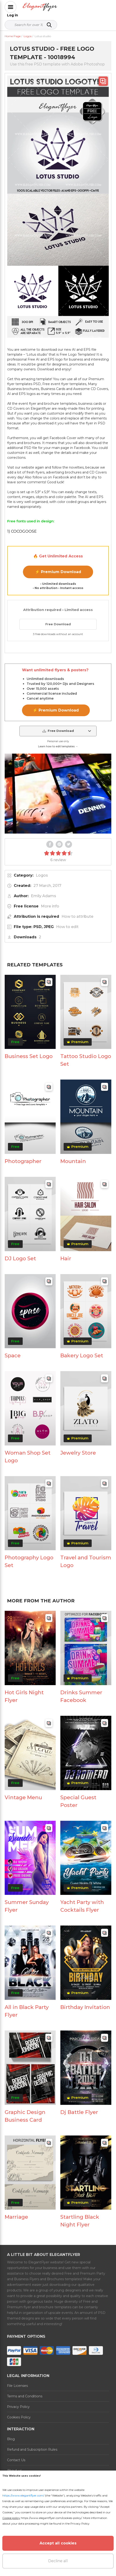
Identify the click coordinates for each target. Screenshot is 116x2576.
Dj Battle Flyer (79, 2107)
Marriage (16, 2212)
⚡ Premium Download (58, 567)
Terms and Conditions (24, 2391)
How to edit (67, 922)
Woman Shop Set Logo (28, 1452)
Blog (11, 2434)
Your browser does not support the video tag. (58, 789)
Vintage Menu (23, 1792)
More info (50, 901)
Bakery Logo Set (81, 1351)
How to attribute (77, 911)
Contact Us (16, 2455)
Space (13, 1351)
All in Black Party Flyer (27, 2006)
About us (14, 2466)
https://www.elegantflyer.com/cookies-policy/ (51, 2518)
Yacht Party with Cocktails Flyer (82, 1901)
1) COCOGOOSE (22, 526)
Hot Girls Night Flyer (24, 1691)
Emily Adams (43, 891)
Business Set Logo (29, 1051)
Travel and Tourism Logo (85, 1557)
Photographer (23, 1156)
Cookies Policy (19, 2412)
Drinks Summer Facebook (81, 1691)
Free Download (58, 619)
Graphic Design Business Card (25, 2111)
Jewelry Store (78, 1448)
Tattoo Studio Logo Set (85, 1055)
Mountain (73, 1156)
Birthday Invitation (85, 2002)
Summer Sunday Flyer (27, 1901)
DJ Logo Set (20, 1253)
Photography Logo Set (29, 1557)
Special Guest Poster (78, 1796)
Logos (42, 870)
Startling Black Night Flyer (79, 2216)
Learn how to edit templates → (58, 741)
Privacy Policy (18, 2402)
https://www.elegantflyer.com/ (23, 2495)
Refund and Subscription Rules (32, 2444)
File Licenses (17, 2381)
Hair (65, 1253)
